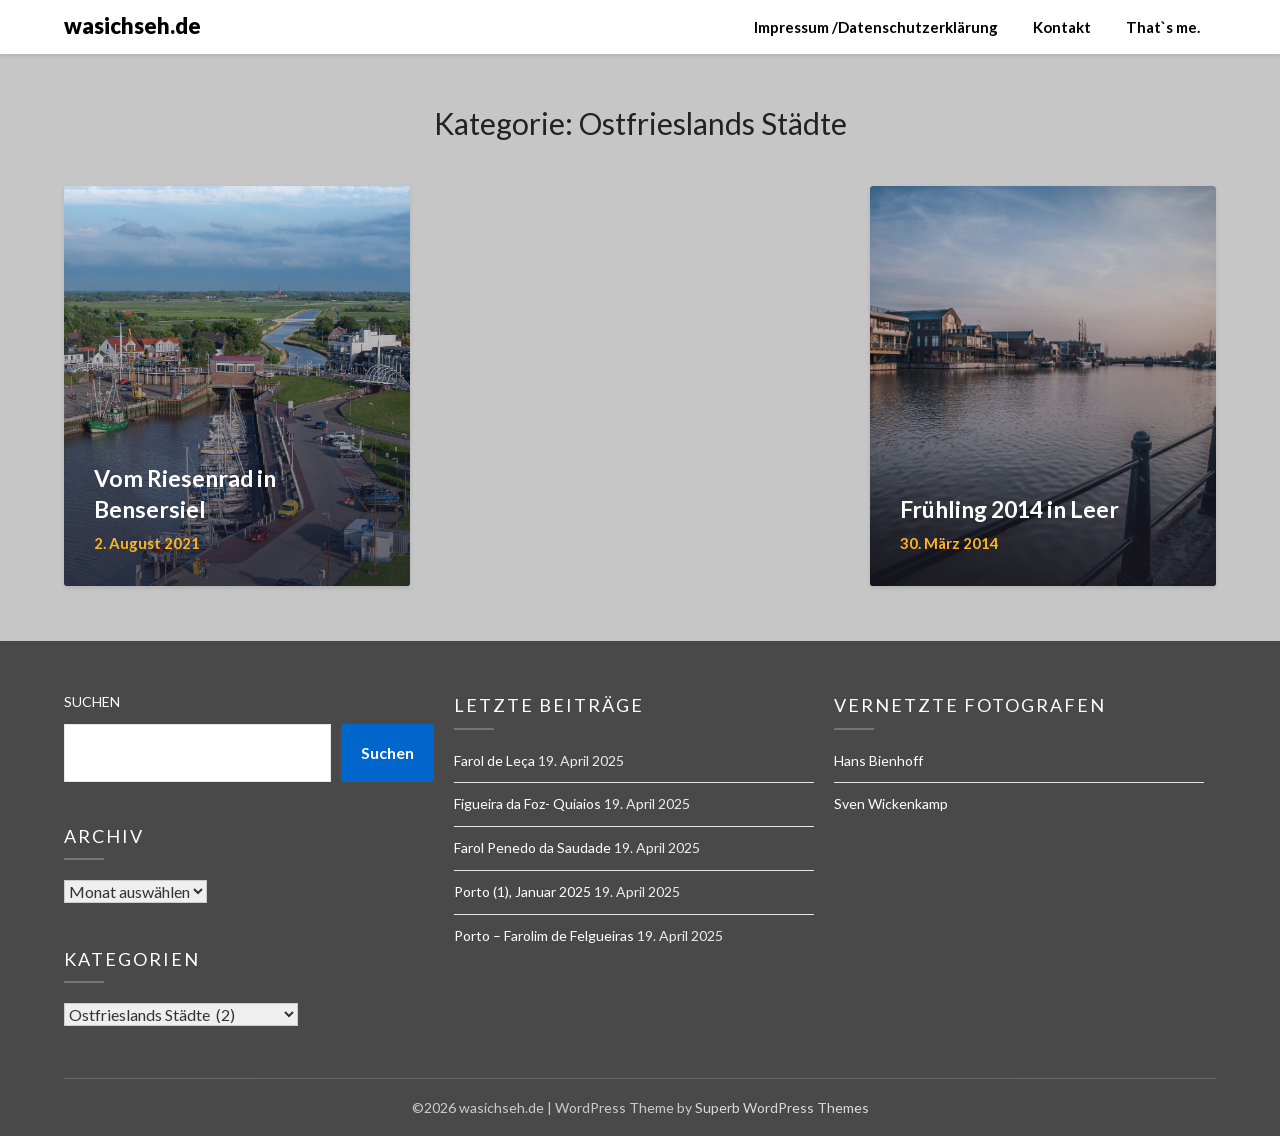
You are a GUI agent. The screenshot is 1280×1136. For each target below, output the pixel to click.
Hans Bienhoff (878, 760)
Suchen (92, 701)
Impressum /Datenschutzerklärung (876, 27)
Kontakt (1062, 27)
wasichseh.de (132, 25)
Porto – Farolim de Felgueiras (544, 935)
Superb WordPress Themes (782, 1107)
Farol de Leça (494, 760)
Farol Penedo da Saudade (532, 847)
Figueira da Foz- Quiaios (527, 803)
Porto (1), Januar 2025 (522, 891)
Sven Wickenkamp (891, 803)
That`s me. (1163, 27)
